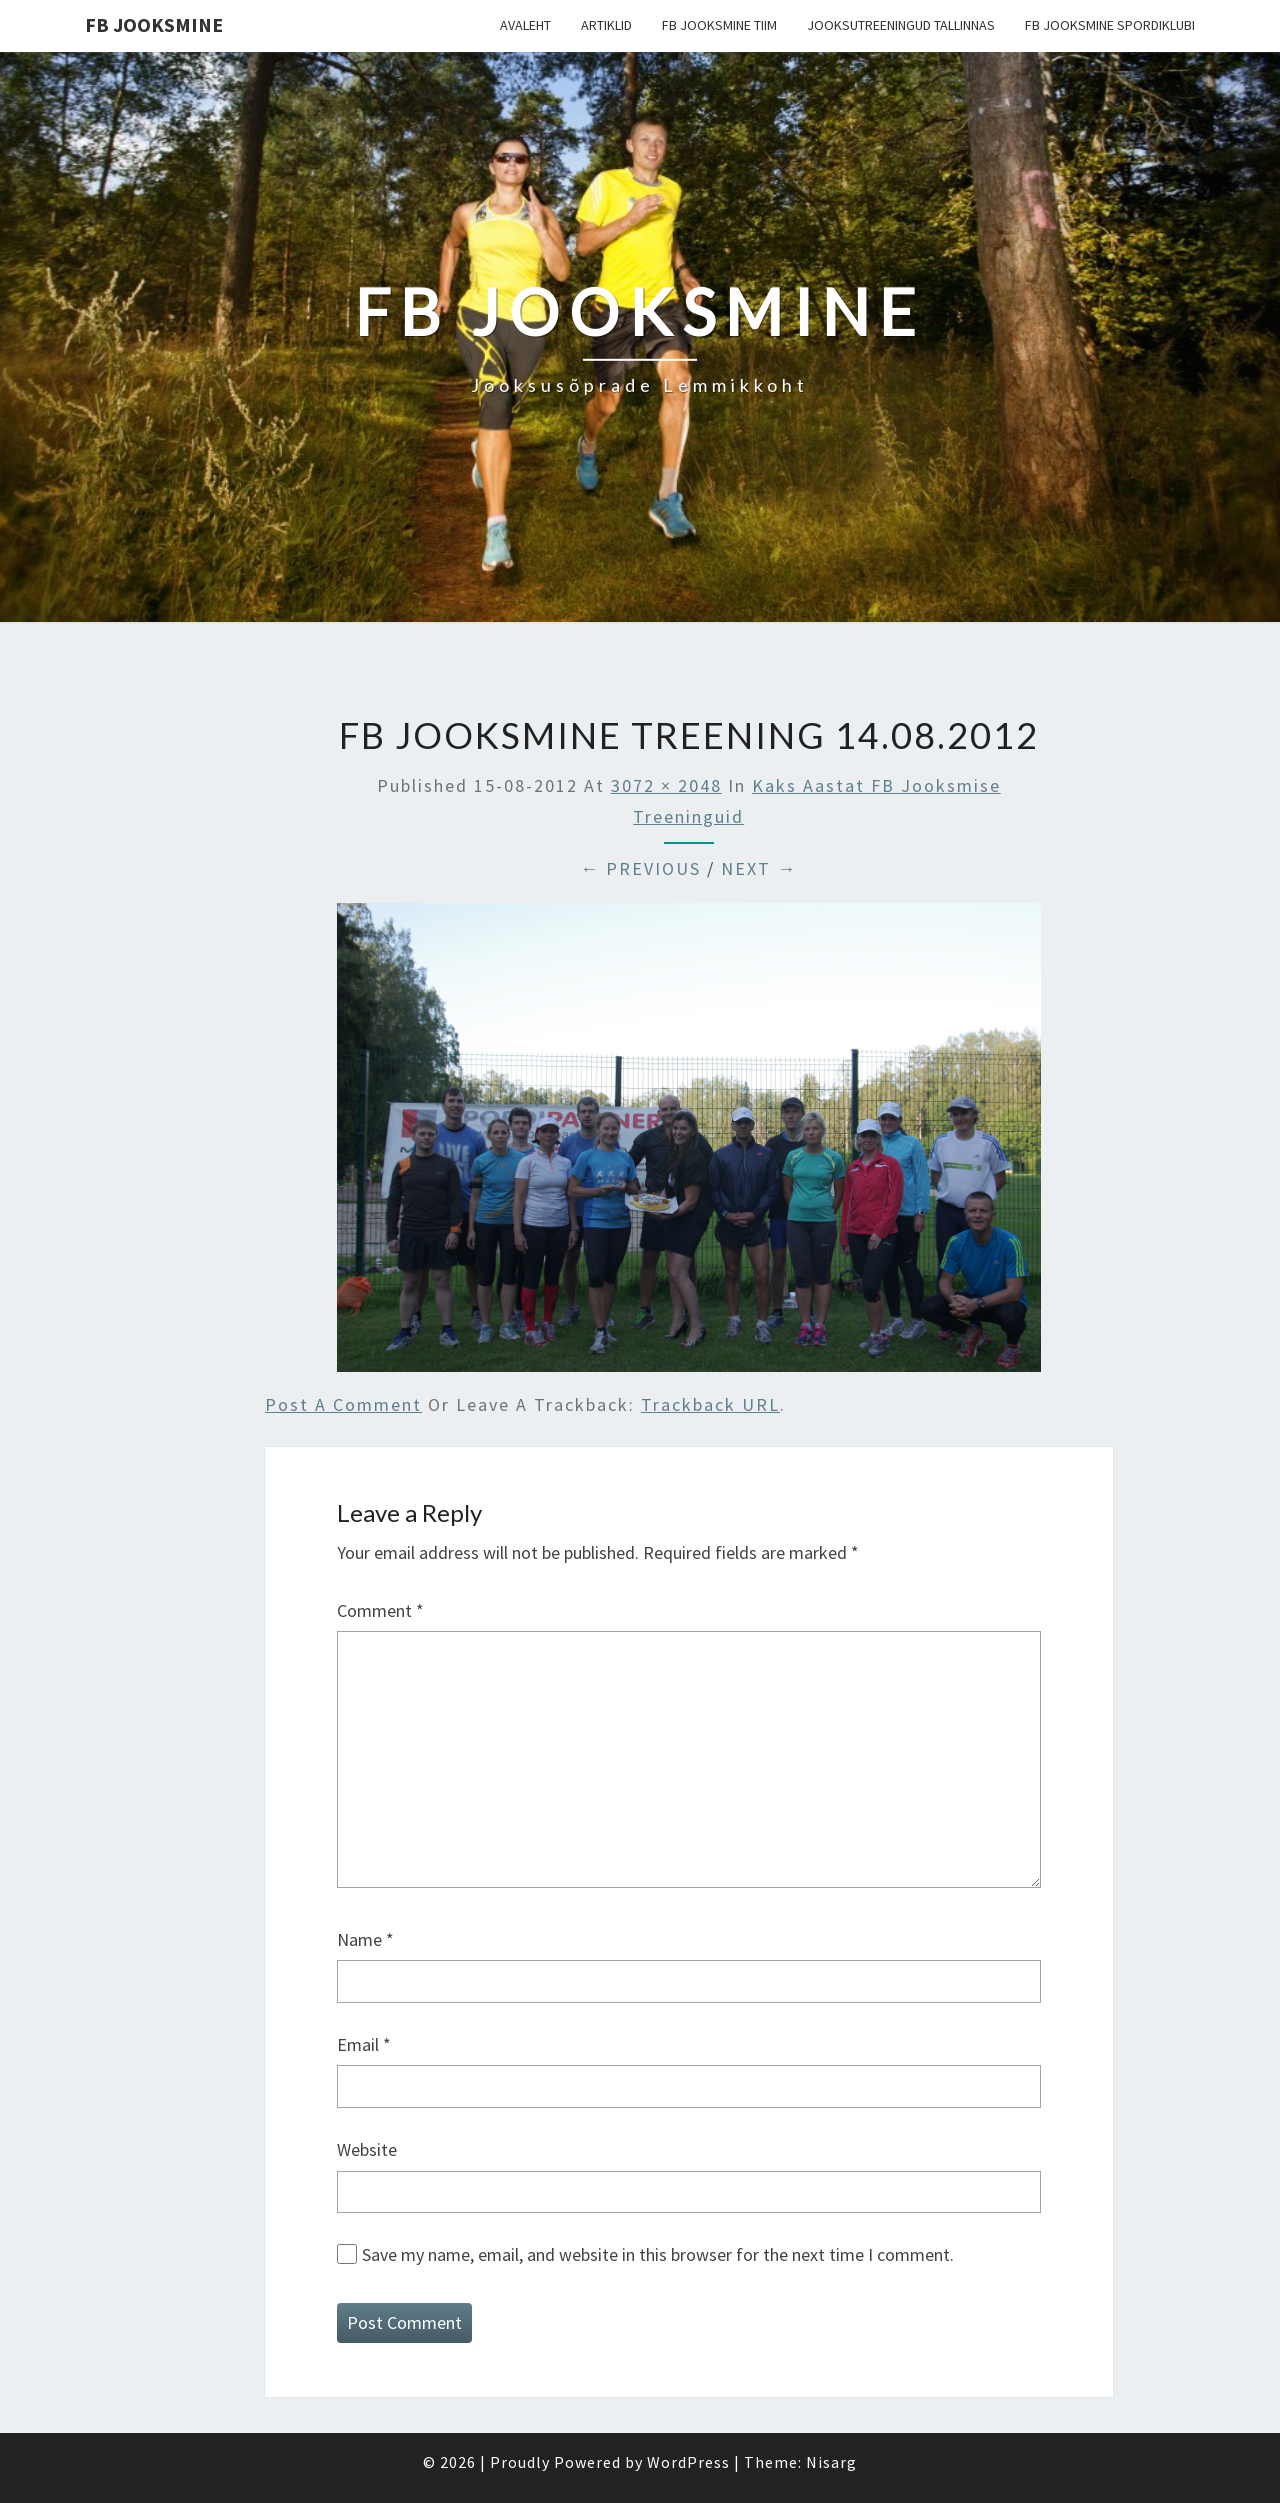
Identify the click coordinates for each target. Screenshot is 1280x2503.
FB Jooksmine (154, 24)
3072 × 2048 (666, 785)
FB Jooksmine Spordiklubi (1110, 25)
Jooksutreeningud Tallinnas (901, 25)
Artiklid (606, 25)
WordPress (688, 2462)
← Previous (640, 868)
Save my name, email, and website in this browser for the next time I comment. (658, 2254)
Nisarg (831, 2462)
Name (365, 1939)
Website (367, 2149)
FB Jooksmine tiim (719, 25)
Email (364, 2044)
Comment (380, 1610)
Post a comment (343, 1404)
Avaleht (525, 25)
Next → (759, 868)
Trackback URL (710, 1404)
